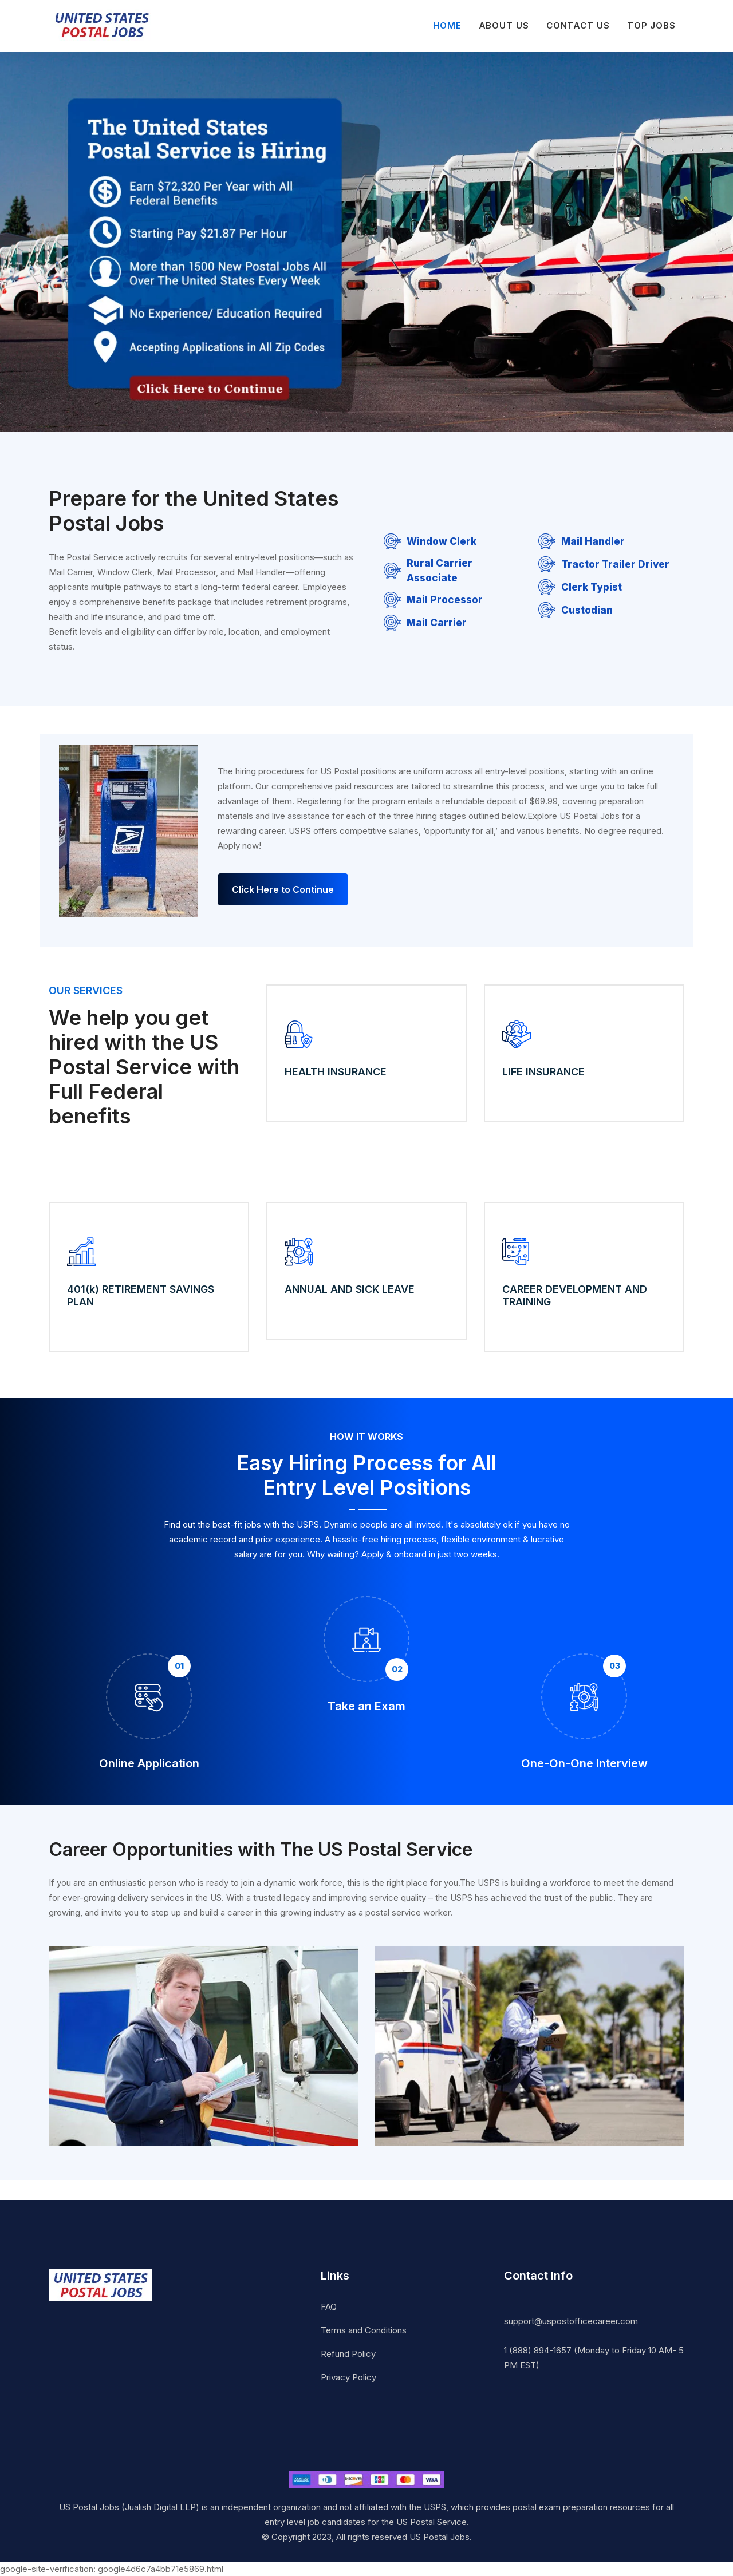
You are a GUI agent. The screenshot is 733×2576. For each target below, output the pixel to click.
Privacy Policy (348, 2376)
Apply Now (96, 1168)
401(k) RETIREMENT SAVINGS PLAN (140, 1295)
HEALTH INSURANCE (336, 1072)
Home (447, 25)
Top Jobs (651, 25)
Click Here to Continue (283, 889)
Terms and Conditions (364, 2329)
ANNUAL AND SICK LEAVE (350, 1289)
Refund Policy (348, 2353)
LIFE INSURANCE (543, 1072)
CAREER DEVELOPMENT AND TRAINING (574, 1295)
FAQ (329, 2306)
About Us (504, 25)
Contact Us (578, 25)
